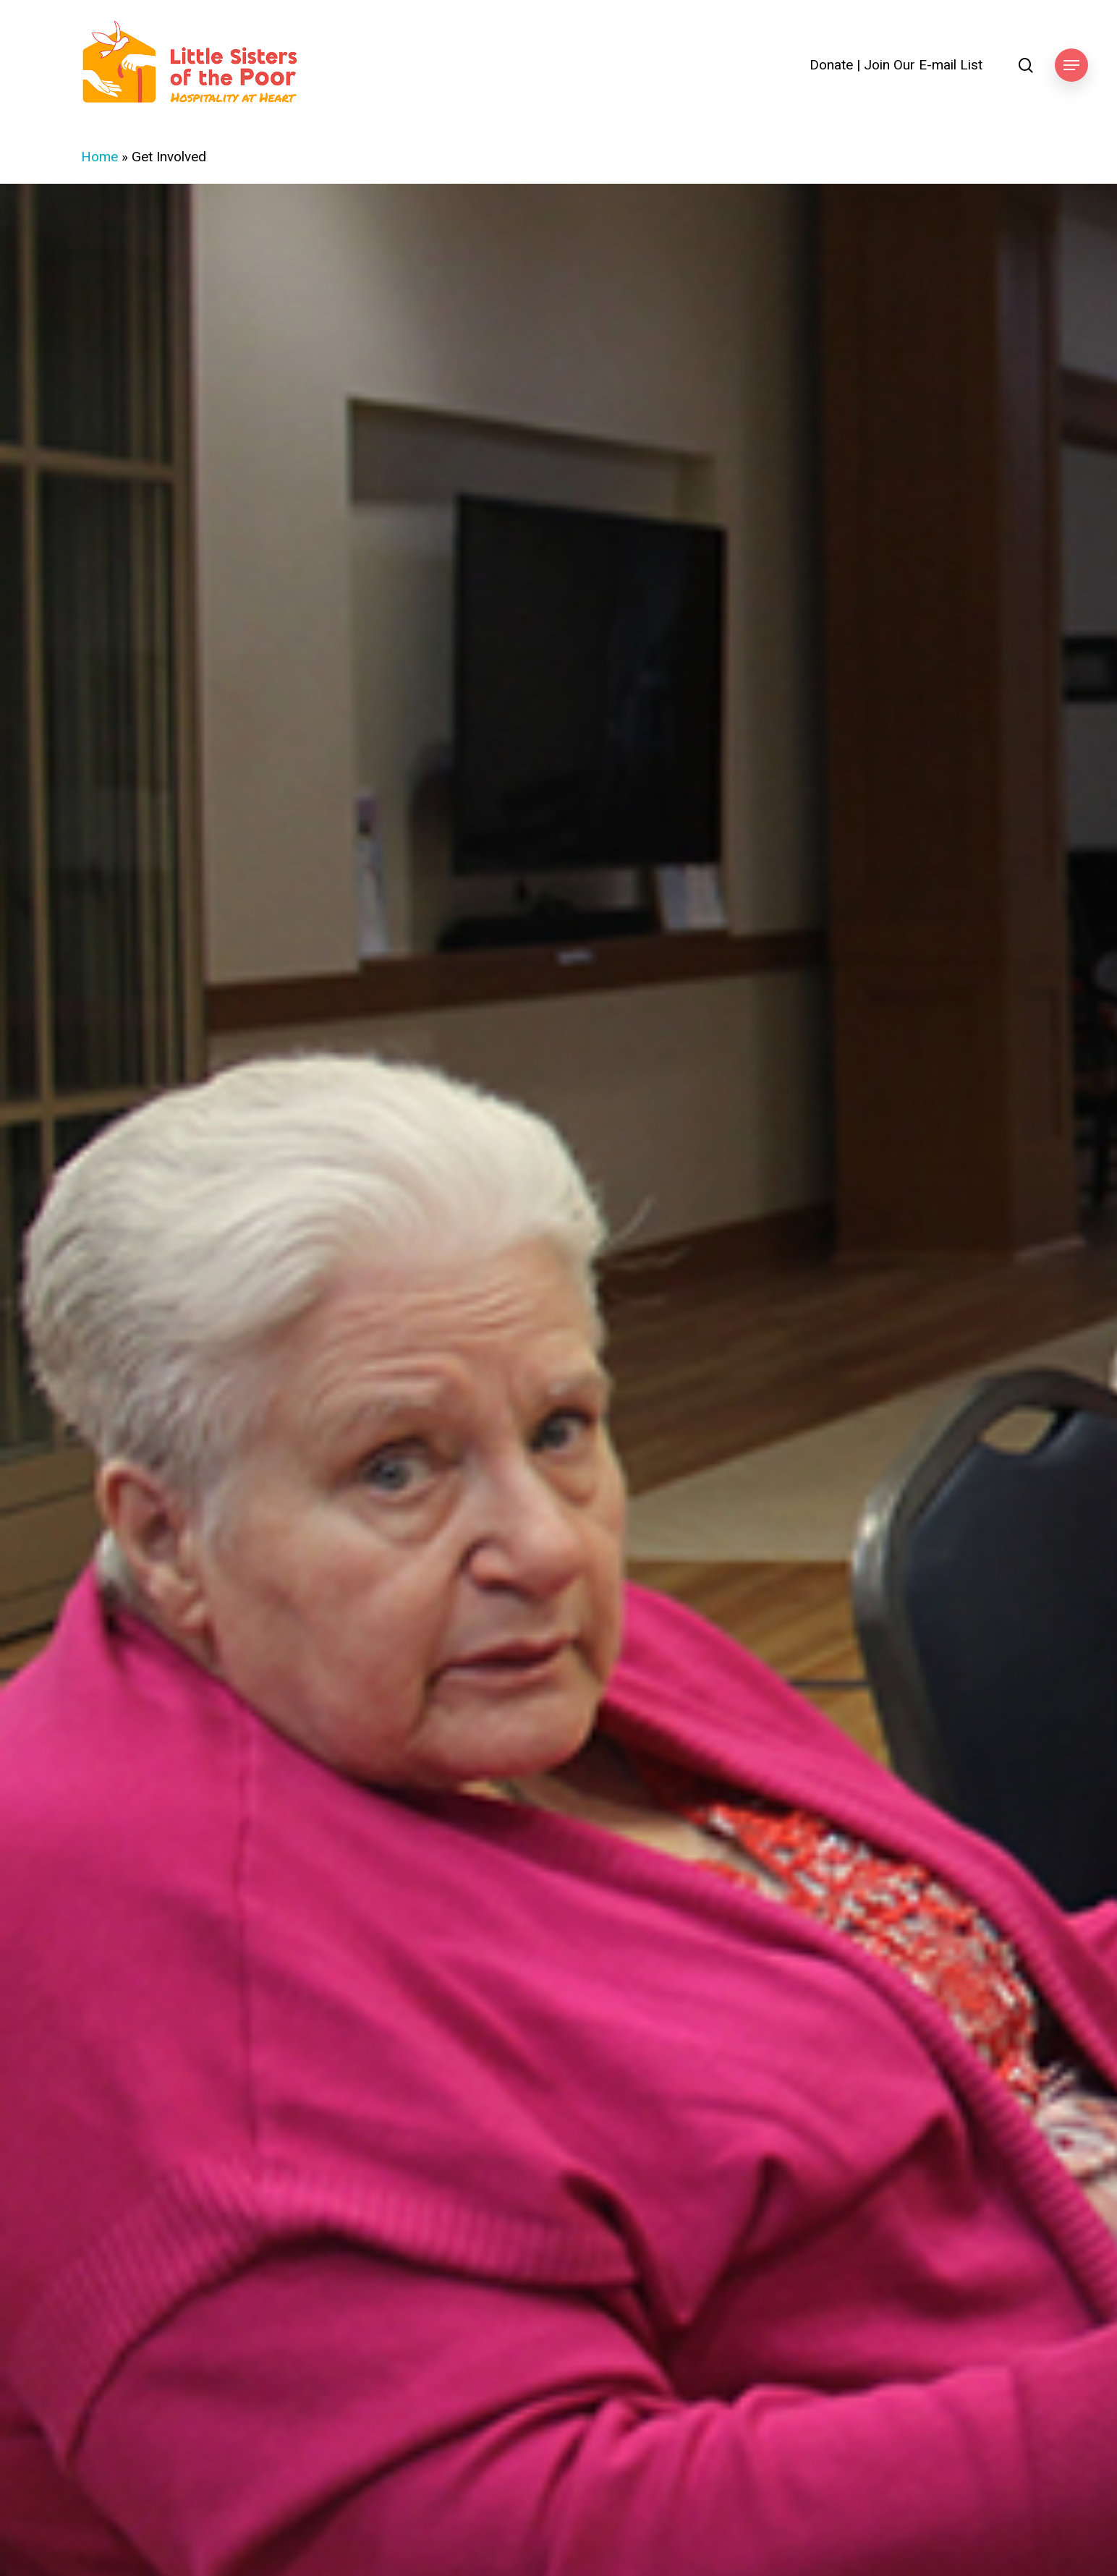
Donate (831, 65)
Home (99, 157)
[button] (1071, 65)
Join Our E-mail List (923, 65)
